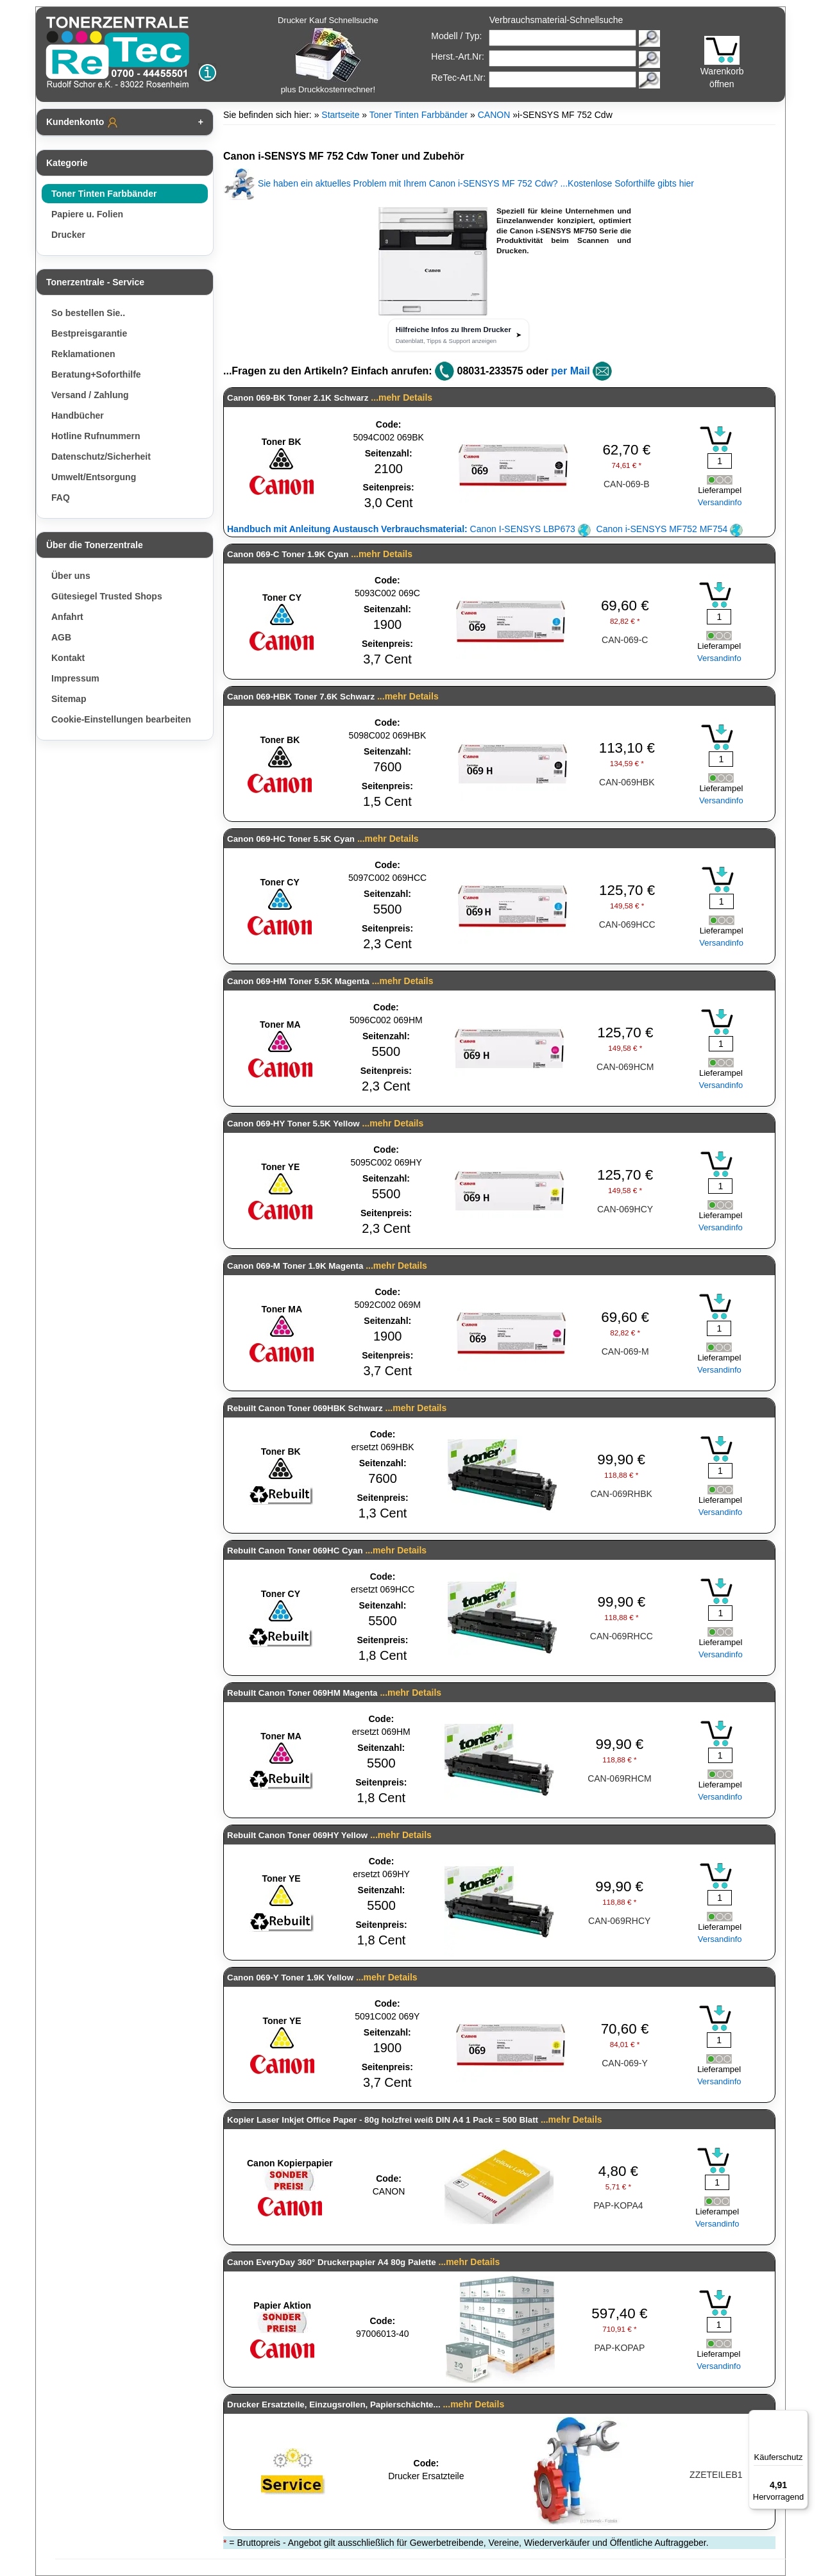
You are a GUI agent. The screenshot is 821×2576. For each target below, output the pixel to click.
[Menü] (800, 2417)
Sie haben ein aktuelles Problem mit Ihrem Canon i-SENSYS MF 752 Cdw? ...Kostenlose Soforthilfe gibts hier (458, 183)
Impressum (75, 678)
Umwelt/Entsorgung (93, 477)
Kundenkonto (82, 122)
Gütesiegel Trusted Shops (106, 596)
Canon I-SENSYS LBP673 (409, 529)
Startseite (340, 115)
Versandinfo (720, 502)
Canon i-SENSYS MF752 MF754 (670, 529)
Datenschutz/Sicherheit (101, 456)
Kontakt (68, 658)
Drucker (68, 235)
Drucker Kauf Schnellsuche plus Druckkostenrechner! (328, 54)
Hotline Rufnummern (95, 436)
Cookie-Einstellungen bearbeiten (121, 719)
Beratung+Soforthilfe (96, 374)
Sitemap (68, 699)
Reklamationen (83, 354)
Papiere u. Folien (87, 214)
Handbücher (77, 415)
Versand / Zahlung (90, 395)
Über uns (70, 576)
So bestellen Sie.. (88, 313)
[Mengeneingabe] (719, 461)
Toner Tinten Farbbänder (104, 193)
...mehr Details (401, 397)
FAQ (60, 497)
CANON (494, 115)
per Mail (570, 370)
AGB (61, 637)
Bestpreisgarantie (89, 333)
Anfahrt (67, 617)
